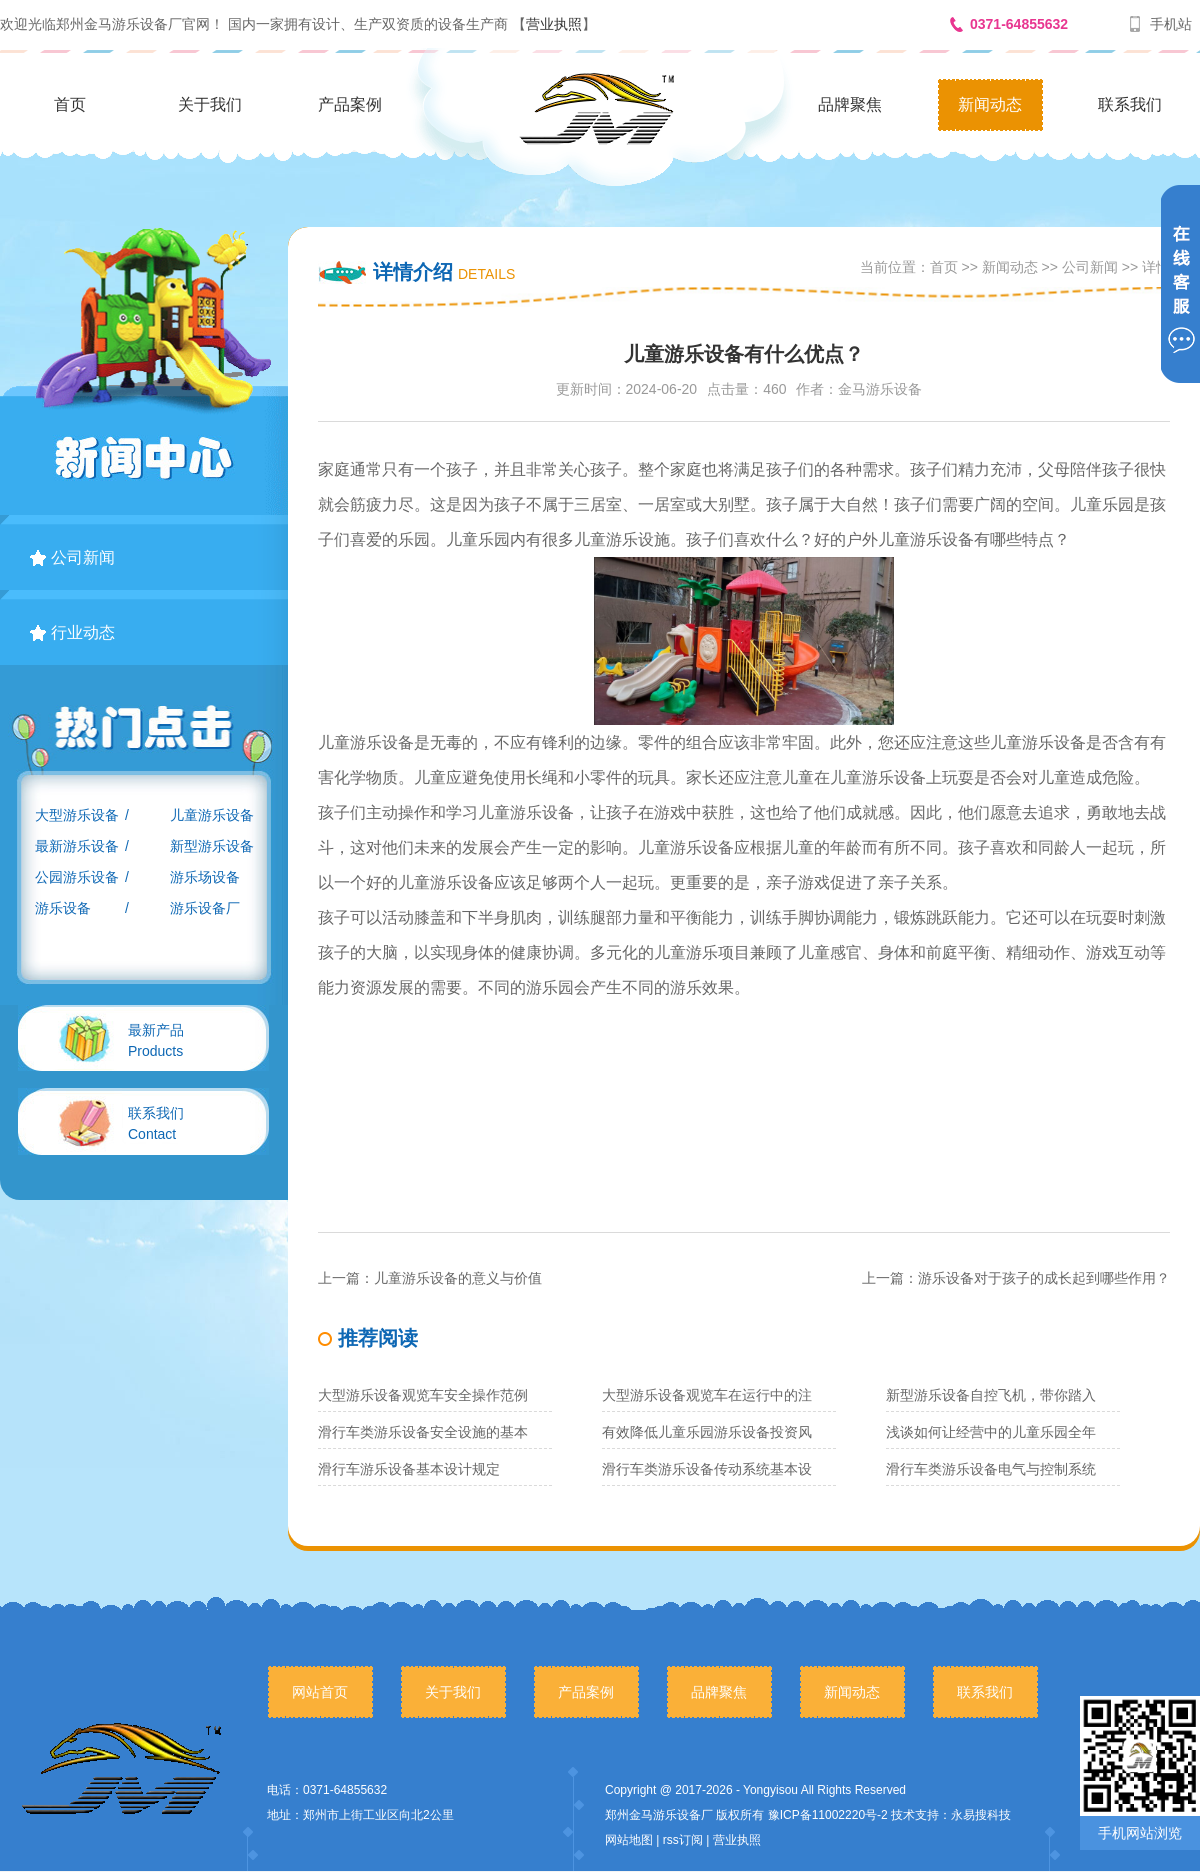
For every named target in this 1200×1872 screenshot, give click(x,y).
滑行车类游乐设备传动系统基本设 (707, 1469)
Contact (156, 1123)
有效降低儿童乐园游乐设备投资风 (707, 1432)
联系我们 (1130, 104)
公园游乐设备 (77, 877)
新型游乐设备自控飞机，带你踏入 (991, 1395)
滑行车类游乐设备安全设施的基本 (423, 1432)
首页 (70, 104)
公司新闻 (72, 557)
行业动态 (72, 632)
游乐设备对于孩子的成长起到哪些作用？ (1044, 1278)
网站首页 (320, 1692)
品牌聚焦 (850, 104)
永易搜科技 (981, 1815)
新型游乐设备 (212, 846)
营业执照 (554, 24)
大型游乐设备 (77, 815)
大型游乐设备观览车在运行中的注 (707, 1395)
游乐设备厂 (205, 908)
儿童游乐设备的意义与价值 (458, 1278)
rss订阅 (683, 1840)
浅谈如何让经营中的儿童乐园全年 (991, 1432)
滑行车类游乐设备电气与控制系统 (991, 1469)
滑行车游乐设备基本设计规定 (409, 1469)
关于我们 (210, 104)
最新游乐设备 (77, 846)
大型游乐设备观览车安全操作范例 (423, 1395)
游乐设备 (63, 908)
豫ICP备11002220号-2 (828, 1815)
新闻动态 (990, 104)
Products (156, 1040)
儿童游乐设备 (212, 815)
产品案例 (350, 104)
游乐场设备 (205, 877)
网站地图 (629, 1840)
